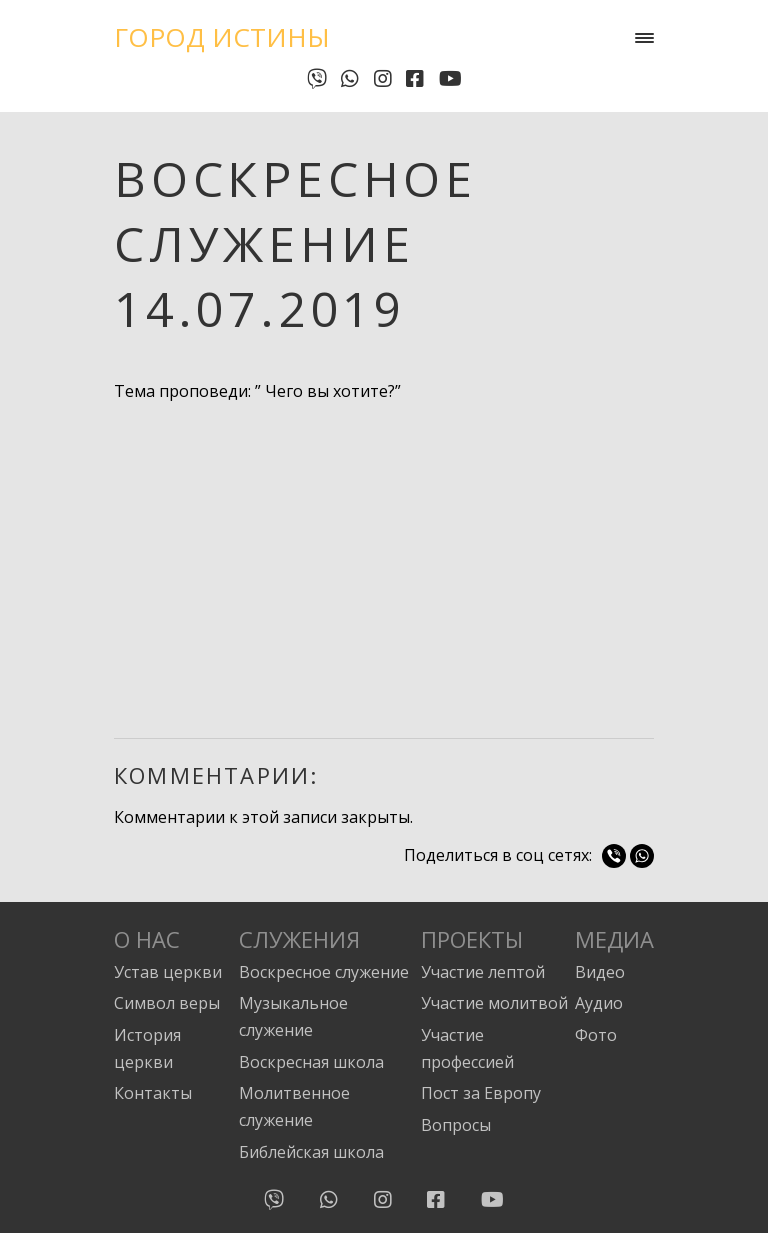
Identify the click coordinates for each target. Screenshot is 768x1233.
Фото (596, 1035)
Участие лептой (483, 972)
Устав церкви (168, 972)
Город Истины (222, 37)
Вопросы (456, 1125)
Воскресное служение (324, 972)
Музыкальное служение (293, 1016)
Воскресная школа (311, 1062)
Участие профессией (467, 1048)
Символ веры (167, 1003)
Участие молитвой (494, 1003)
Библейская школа (311, 1152)
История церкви (147, 1048)
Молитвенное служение (294, 1106)
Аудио (599, 1003)
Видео (600, 972)
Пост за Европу (481, 1093)
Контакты (153, 1093)
